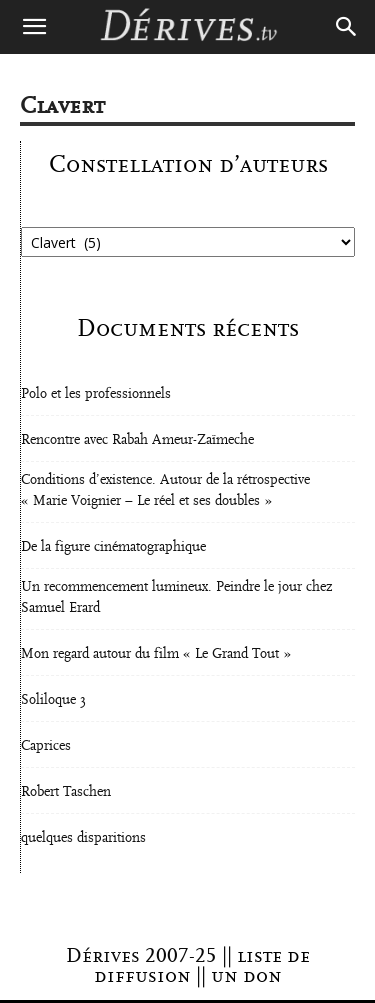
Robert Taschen (66, 792)
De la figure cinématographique (113, 547)
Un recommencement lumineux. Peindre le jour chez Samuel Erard (177, 597)
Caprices (46, 746)
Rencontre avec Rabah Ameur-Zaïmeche (137, 440)
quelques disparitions (83, 838)
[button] (34, 27)
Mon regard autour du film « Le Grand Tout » (156, 654)
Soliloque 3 (53, 700)
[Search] (347, 27)
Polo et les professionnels (96, 394)
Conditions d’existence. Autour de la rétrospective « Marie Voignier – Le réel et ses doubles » (165, 490)
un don (246, 976)
